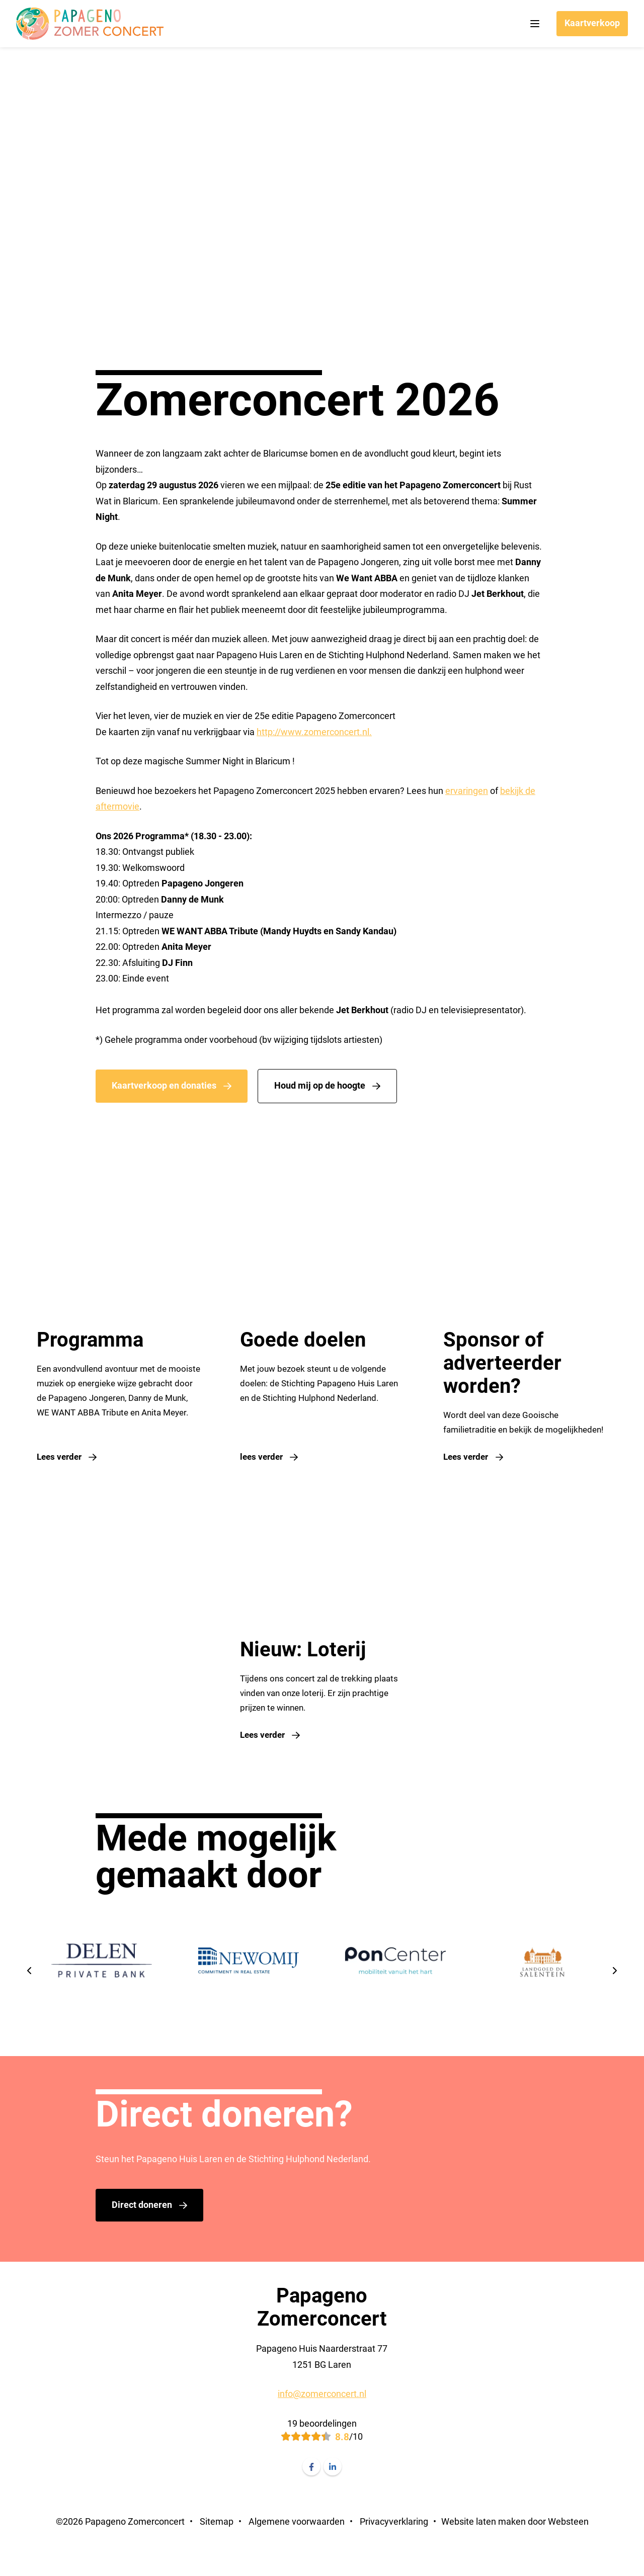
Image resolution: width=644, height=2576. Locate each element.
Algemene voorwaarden (297, 2553)
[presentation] (29, 2002)
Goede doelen (303, 1340)
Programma (85, 1340)
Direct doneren (142, 2236)
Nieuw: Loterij (303, 1670)
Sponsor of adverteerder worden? (507, 1363)
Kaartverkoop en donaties (164, 1085)
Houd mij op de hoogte (319, 1085)
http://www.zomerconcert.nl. (314, 732)
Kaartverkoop (592, 23)
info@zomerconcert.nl (322, 2425)
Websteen (568, 2553)
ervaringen (466, 790)
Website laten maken (483, 2553)
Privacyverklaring (394, 2553)
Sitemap (216, 2553)
